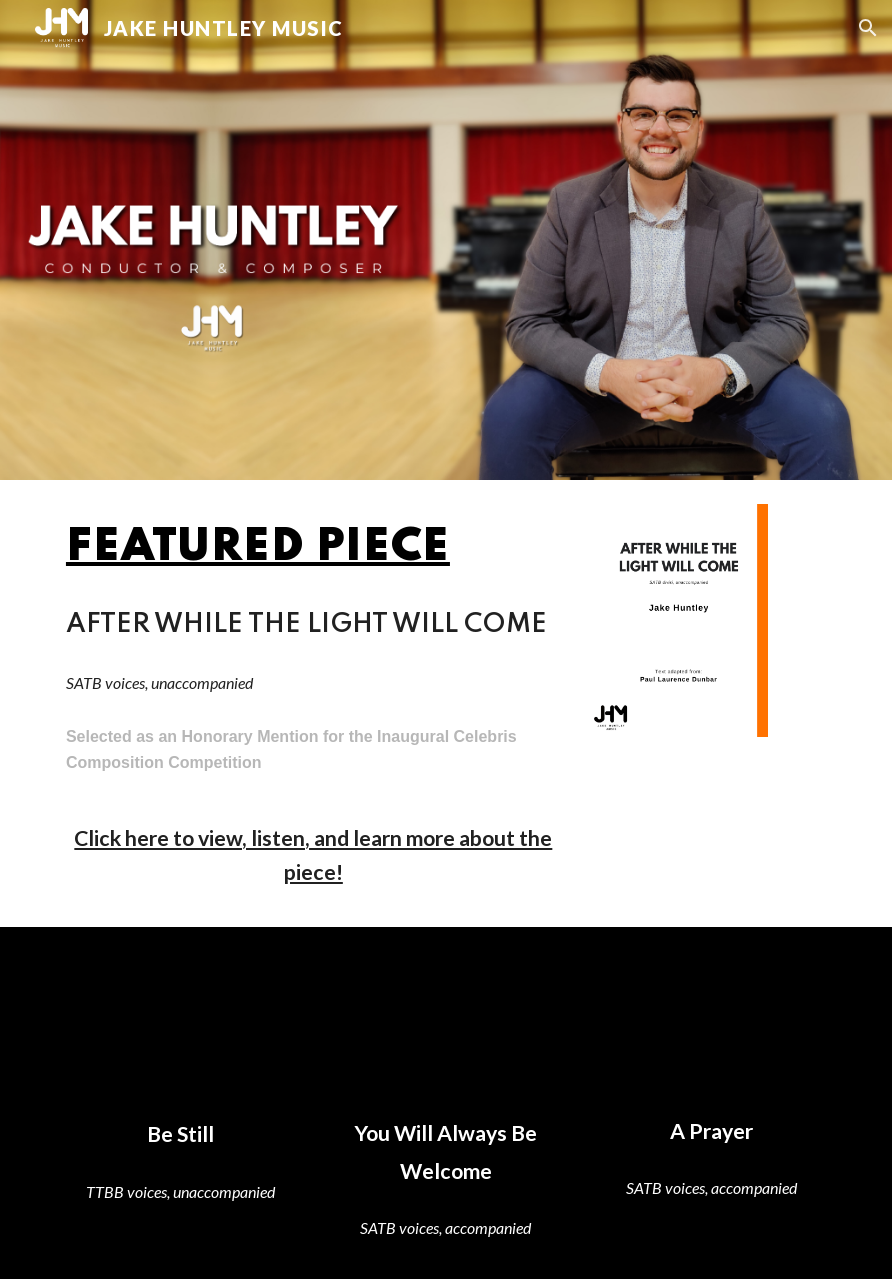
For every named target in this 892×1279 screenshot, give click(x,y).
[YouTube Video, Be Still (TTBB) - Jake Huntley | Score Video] (180, 1025)
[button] (868, 28)
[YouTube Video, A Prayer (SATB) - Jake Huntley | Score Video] (711, 1024)
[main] (313, 548)
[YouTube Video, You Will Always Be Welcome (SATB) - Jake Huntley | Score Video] (445, 1025)
